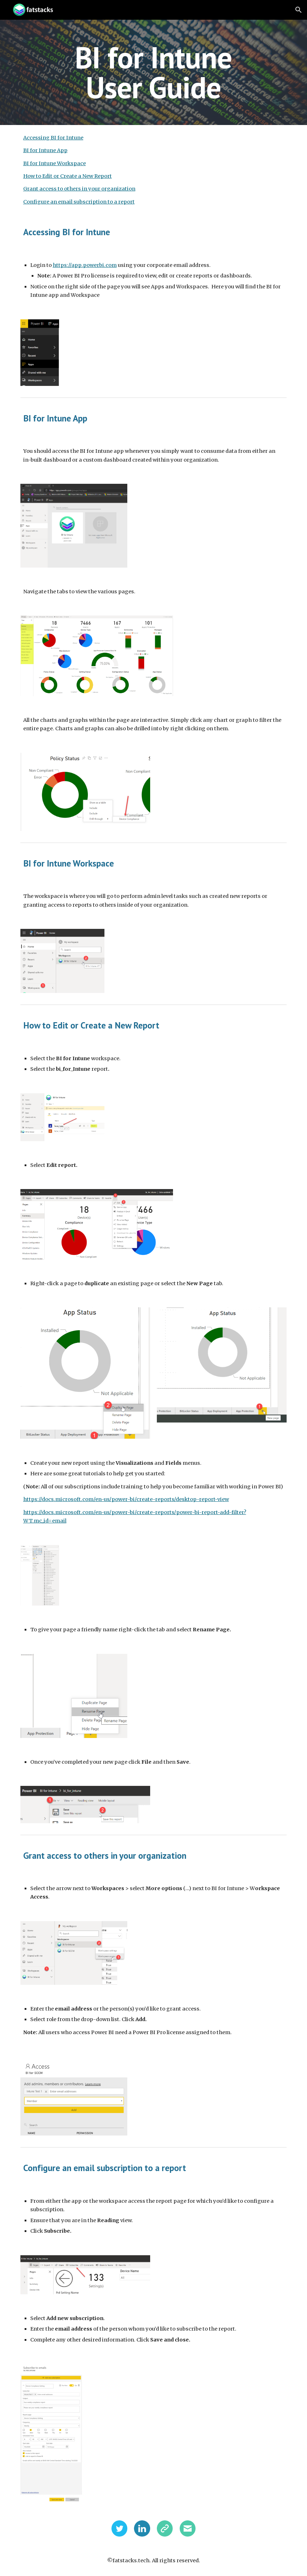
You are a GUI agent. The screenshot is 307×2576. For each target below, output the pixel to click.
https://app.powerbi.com (85, 265)
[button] (298, 9)
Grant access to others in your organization (79, 189)
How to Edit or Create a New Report (67, 176)
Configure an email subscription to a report (79, 202)
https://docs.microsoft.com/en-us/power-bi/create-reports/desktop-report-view (126, 1499)
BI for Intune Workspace (54, 163)
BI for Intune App (45, 150)
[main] (153, 72)
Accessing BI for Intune (53, 138)
